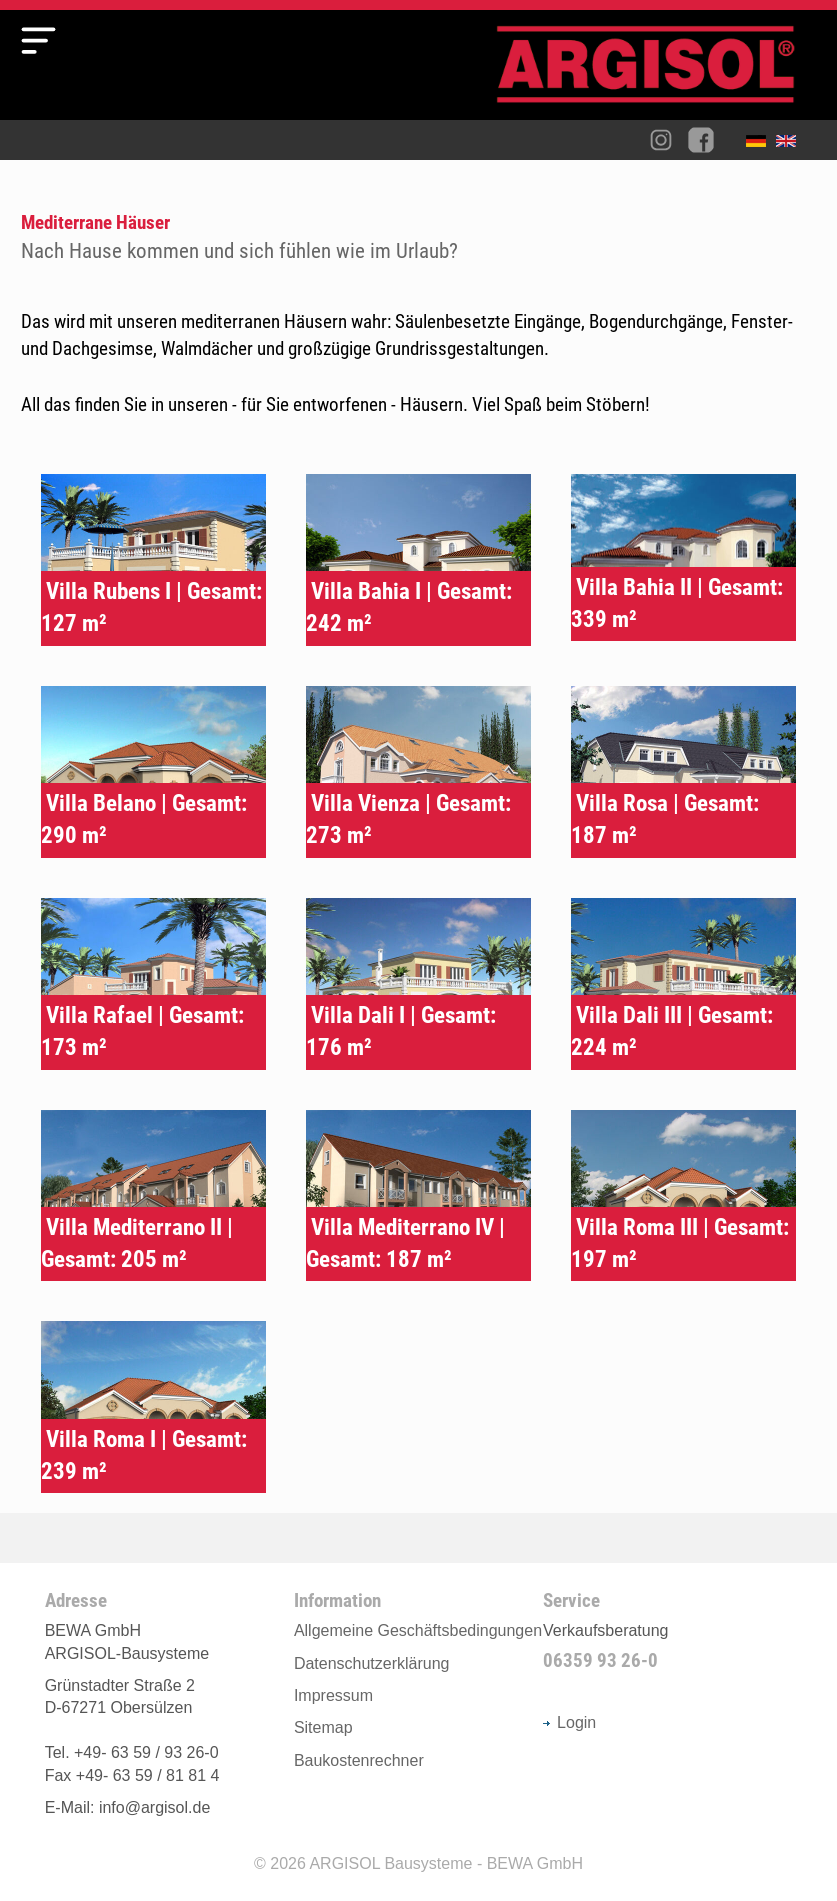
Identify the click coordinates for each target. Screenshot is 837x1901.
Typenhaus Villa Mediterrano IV (418, 1196)
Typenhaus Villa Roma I (153, 1407)
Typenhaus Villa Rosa (683, 772)
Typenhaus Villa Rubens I (153, 560)
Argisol (656, 72)
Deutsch (761, 145)
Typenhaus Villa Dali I (418, 984)
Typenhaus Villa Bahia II (683, 557)
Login (569, 1722)
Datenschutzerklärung (372, 1663)
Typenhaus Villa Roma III (683, 1196)
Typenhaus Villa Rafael (153, 984)
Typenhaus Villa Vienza (418, 772)
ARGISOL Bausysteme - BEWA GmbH (446, 1863)
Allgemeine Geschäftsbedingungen (418, 1630)
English (791, 145)
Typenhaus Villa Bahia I (418, 560)
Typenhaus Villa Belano (153, 772)
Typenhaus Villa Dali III (683, 984)
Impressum (333, 1695)
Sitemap (323, 1727)
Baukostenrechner (359, 1760)
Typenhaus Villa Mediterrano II (153, 1196)
